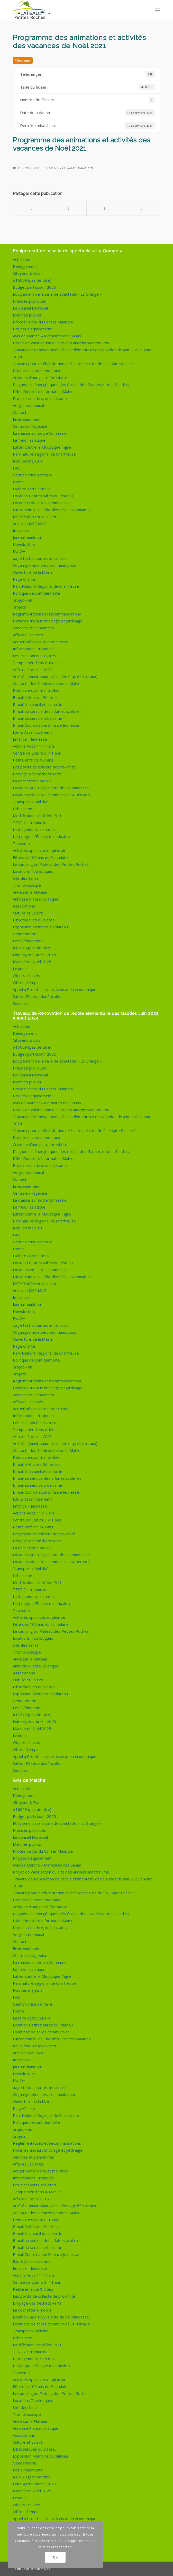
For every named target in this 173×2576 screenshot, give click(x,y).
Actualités (21, 259)
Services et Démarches (33, 627)
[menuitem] (157, 10)
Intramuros (23, 530)
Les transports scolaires (34, 655)
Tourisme (21, 843)
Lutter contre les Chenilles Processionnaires (52, 509)
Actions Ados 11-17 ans (34, 746)
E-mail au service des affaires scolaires (47, 711)
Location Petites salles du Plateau (43, 495)
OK (55, 2557)
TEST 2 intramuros (29, 822)
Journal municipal (27, 537)
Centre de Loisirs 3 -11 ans (37, 753)
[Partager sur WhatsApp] (105, 208)
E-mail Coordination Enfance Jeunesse (46, 725)
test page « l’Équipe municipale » (41, 836)
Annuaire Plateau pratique (35, 899)
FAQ (16, 467)
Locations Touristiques (33, 871)
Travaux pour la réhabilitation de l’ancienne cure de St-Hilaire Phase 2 (74, 363)
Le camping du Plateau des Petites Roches (51, 864)
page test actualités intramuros (41, 558)
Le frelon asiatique (29, 440)
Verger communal (28, 405)
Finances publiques (29, 301)
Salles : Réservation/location (37, 996)
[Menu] (157, 10)
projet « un (22, 600)
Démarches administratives (37, 690)
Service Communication (73, 168)
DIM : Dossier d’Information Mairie (43, 391)
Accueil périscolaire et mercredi (40, 641)
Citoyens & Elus (26, 273)
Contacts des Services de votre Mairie (46, 683)
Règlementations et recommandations (47, 614)
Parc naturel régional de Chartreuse (44, 454)
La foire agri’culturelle (32, 488)
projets (19, 607)
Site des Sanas (26, 878)
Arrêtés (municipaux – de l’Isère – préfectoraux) (55, 676)
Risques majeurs (27, 461)
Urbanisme (22, 808)
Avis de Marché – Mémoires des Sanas (47, 335)
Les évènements (28, 940)
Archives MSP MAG (29, 523)
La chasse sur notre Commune (40, 433)
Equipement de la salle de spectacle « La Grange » (57, 294)
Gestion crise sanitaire (32, 474)
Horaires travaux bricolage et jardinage (48, 620)
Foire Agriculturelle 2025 (34, 954)
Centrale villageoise (30, 426)
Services (20, 1003)
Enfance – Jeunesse (30, 739)
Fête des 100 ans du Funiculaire (41, 857)
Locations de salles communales (41, 502)
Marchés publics (27, 315)
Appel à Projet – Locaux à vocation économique (54, 989)
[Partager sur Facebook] (31, 208)
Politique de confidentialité (36, 593)
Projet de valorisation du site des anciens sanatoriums (61, 342)
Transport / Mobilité (31, 801)
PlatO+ (19, 551)
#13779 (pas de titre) (32, 947)
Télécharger (23, 60)
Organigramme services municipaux (44, 565)
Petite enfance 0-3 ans (33, 760)
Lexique (20, 968)
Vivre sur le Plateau (30, 892)
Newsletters (24, 544)
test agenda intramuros (34, 829)
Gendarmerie (24, 933)
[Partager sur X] (68, 208)
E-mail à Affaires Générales (37, 697)
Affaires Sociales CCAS (32, 669)
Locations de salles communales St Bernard (51, 794)
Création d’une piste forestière (40, 377)
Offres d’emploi (26, 982)
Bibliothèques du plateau (35, 919)
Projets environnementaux (36, 370)
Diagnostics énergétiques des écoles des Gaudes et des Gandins (71, 384)
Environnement (26, 419)
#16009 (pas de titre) (32, 280)
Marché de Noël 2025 (32, 961)
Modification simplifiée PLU (37, 815)
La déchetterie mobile (32, 780)
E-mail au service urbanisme (37, 718)
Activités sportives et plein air (39, 850)
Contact (19, 412)
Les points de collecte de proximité (44, 766)
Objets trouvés (26, 975)
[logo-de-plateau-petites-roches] (72, 10)
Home (18, 481)
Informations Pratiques (33, 648)
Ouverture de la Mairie (33, 572)
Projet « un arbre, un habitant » (40, 398)
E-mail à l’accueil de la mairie (37, 704)
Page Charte (24, 579)
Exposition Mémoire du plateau (40, 926)
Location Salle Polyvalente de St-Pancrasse (51, 787)
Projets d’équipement (32, 328)
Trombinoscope (27, 885)
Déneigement (25, 266)
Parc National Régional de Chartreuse (46, 586)
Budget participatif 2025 (34, 287)
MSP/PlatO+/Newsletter (35, 516)
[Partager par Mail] (141, 208)
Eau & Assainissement (32, 732)
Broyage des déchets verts (37, 773)
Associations (24, 906)
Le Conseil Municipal (30, 308)
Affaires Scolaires (28, 634)
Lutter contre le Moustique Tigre (42, 447)
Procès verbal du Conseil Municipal (43, 321)
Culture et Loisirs (28, 912)
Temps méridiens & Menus (37, 662)
